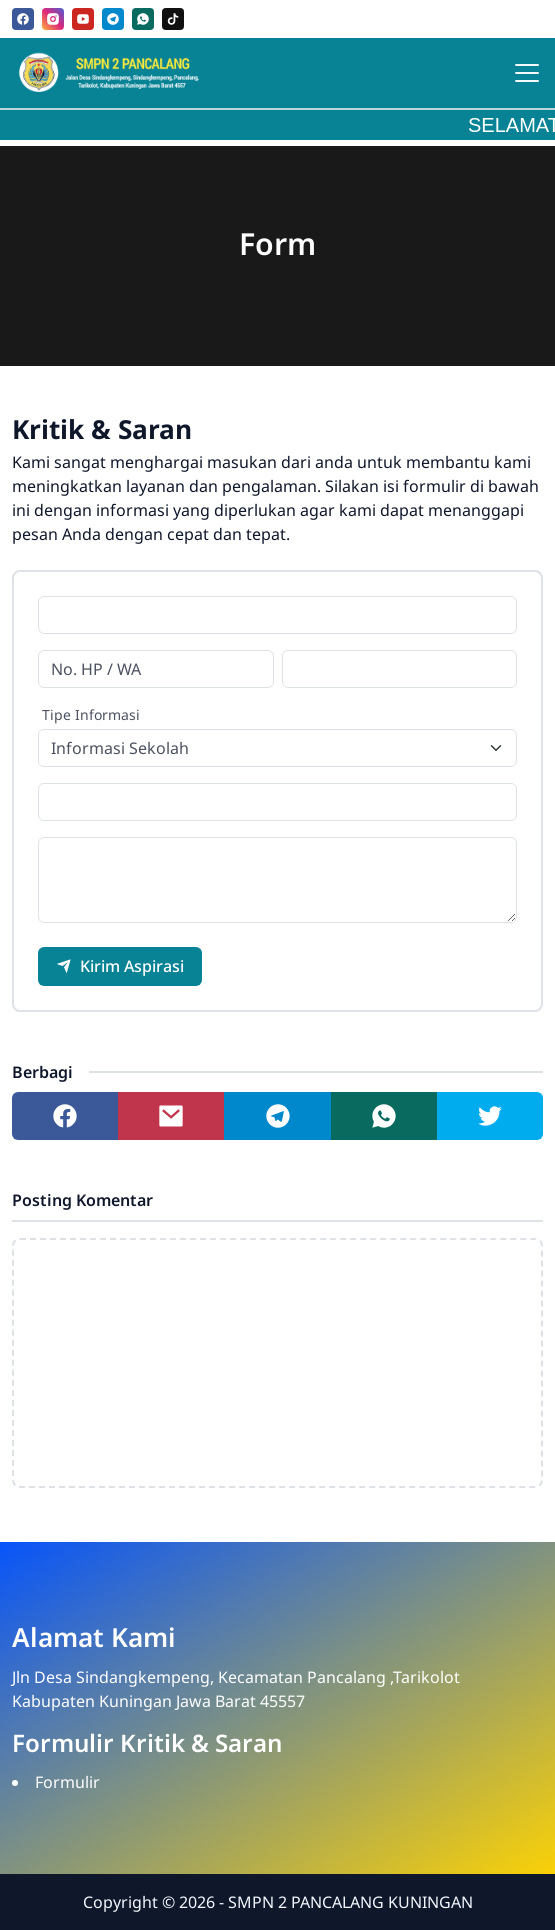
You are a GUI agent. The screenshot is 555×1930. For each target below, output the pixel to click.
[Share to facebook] (65, 1116)
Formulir (67, 1782)
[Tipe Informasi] (277, 748)
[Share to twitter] (490, 1116)
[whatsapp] (143, 19)
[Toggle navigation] (527, 73)
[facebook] (23, 19)
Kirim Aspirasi (120, 966)
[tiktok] (173, 19)
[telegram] (113, 19)
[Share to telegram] (277, 1116)
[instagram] (53, 19)
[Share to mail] (171, 1116)
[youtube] (83, 19)
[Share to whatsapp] (384, 1116)
